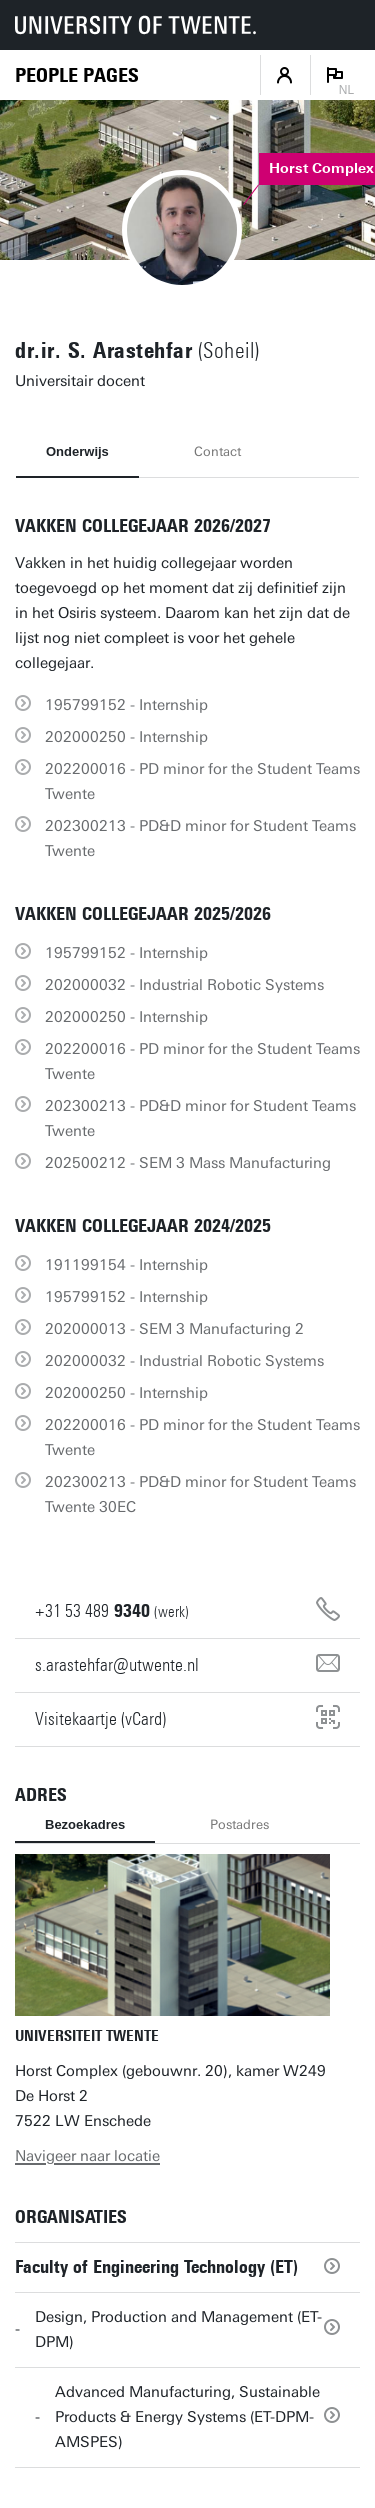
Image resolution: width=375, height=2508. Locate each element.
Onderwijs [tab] (77, 451)
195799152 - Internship (126, 705)
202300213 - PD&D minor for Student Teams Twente (200, 838)
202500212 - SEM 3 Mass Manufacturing (188, 1163)
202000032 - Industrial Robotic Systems (184, 985)
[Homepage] (77, 75)
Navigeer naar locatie (87, 2156)
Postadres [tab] (239, 1824)
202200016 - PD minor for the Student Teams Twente (202, 781)
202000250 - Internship (126, 737)
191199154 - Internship (126, 1265)
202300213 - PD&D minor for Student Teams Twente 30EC (200, 1494)
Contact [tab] (217, 451)
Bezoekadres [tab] (85, 1824)
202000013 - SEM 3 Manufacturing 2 (174, 1329)
